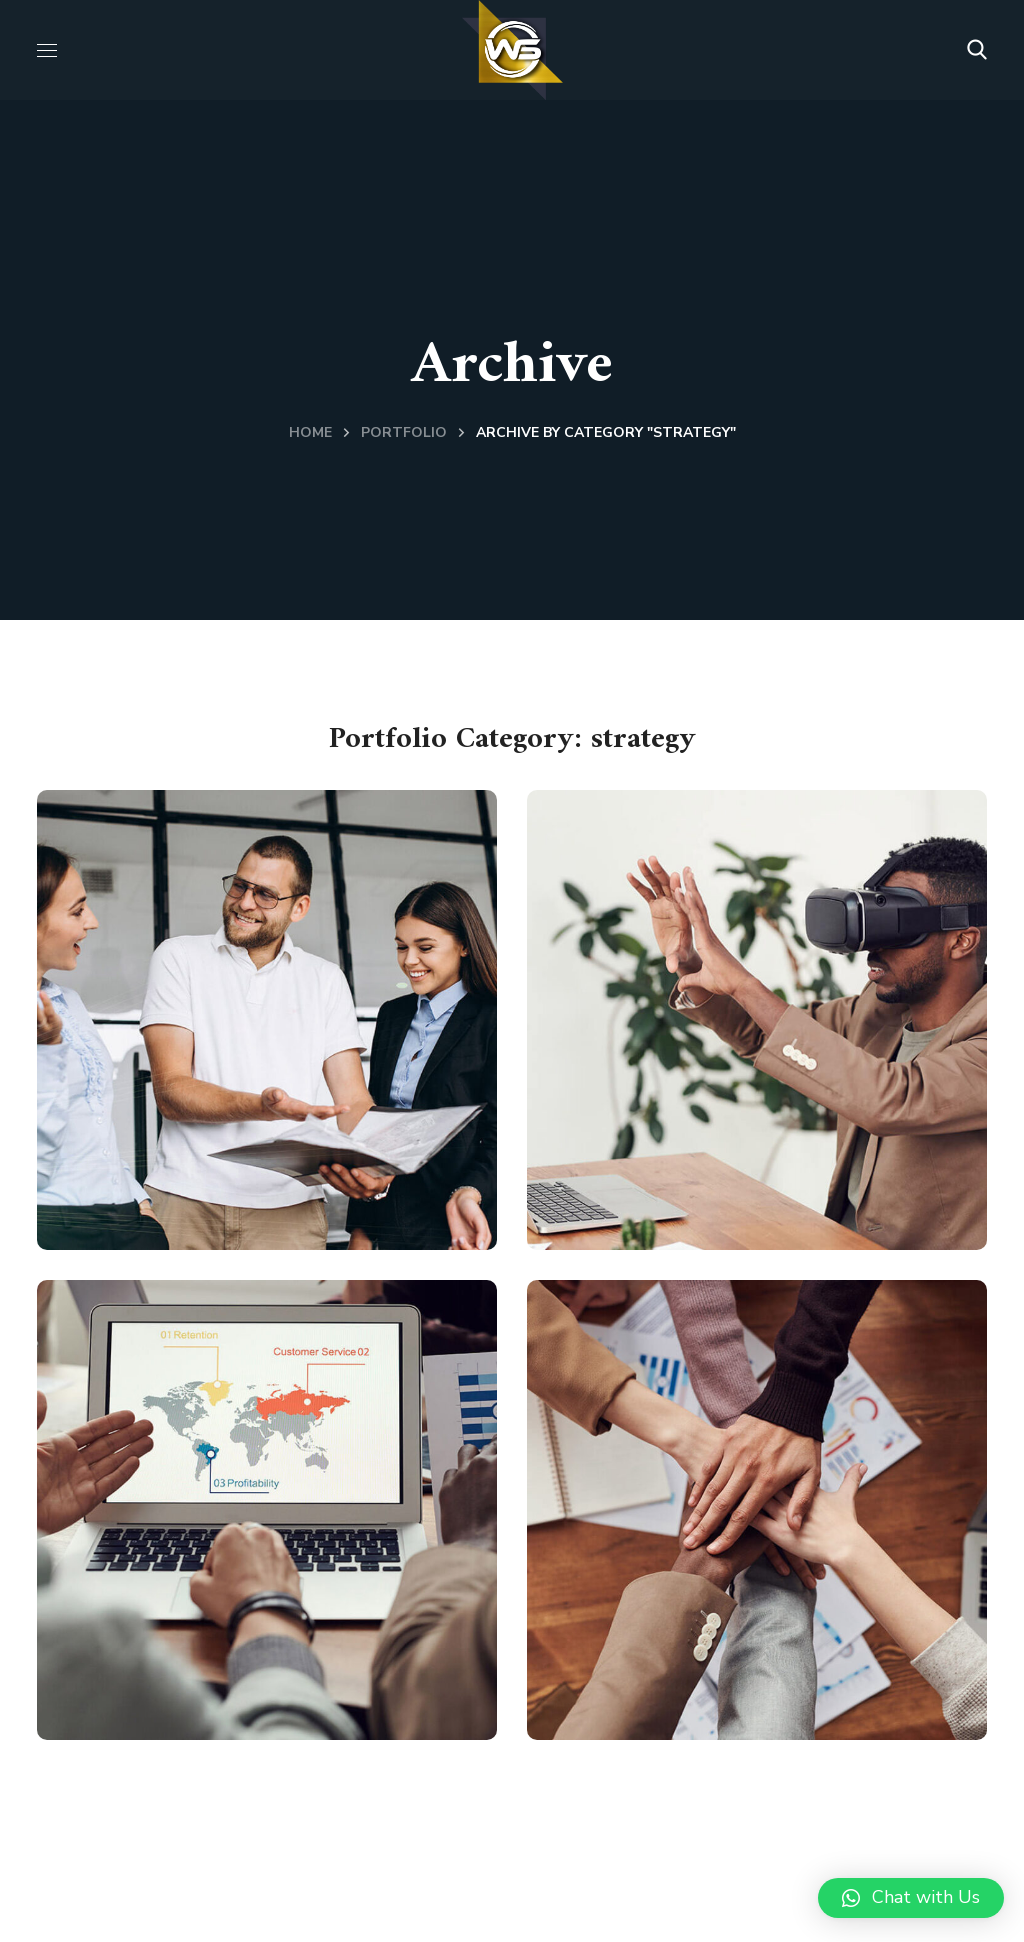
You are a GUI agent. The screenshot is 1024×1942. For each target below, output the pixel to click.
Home (310, 432)
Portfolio (404, 432)
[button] (977, 50)
